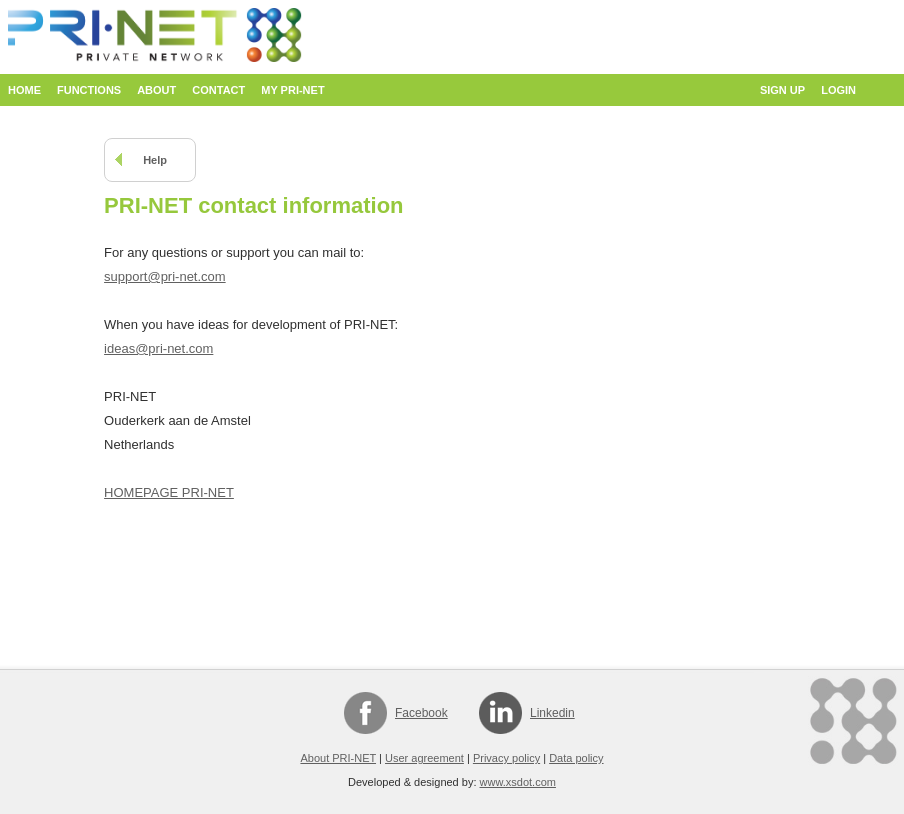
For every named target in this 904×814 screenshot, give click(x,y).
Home (24, 90)
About (156, 90)
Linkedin (552, 713)
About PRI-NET (338, 758)
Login (838, 90)
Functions (89, 90)
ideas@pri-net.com (158, 348)
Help (155, 160)
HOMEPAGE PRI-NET (169, 492)
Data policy (576, 758)
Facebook (421, 713)
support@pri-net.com (165, 276)
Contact (218, 90)
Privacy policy (506, 758)
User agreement (424, 758)
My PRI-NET (292, 90)
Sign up (782, 90)
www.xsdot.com (518, 782)
